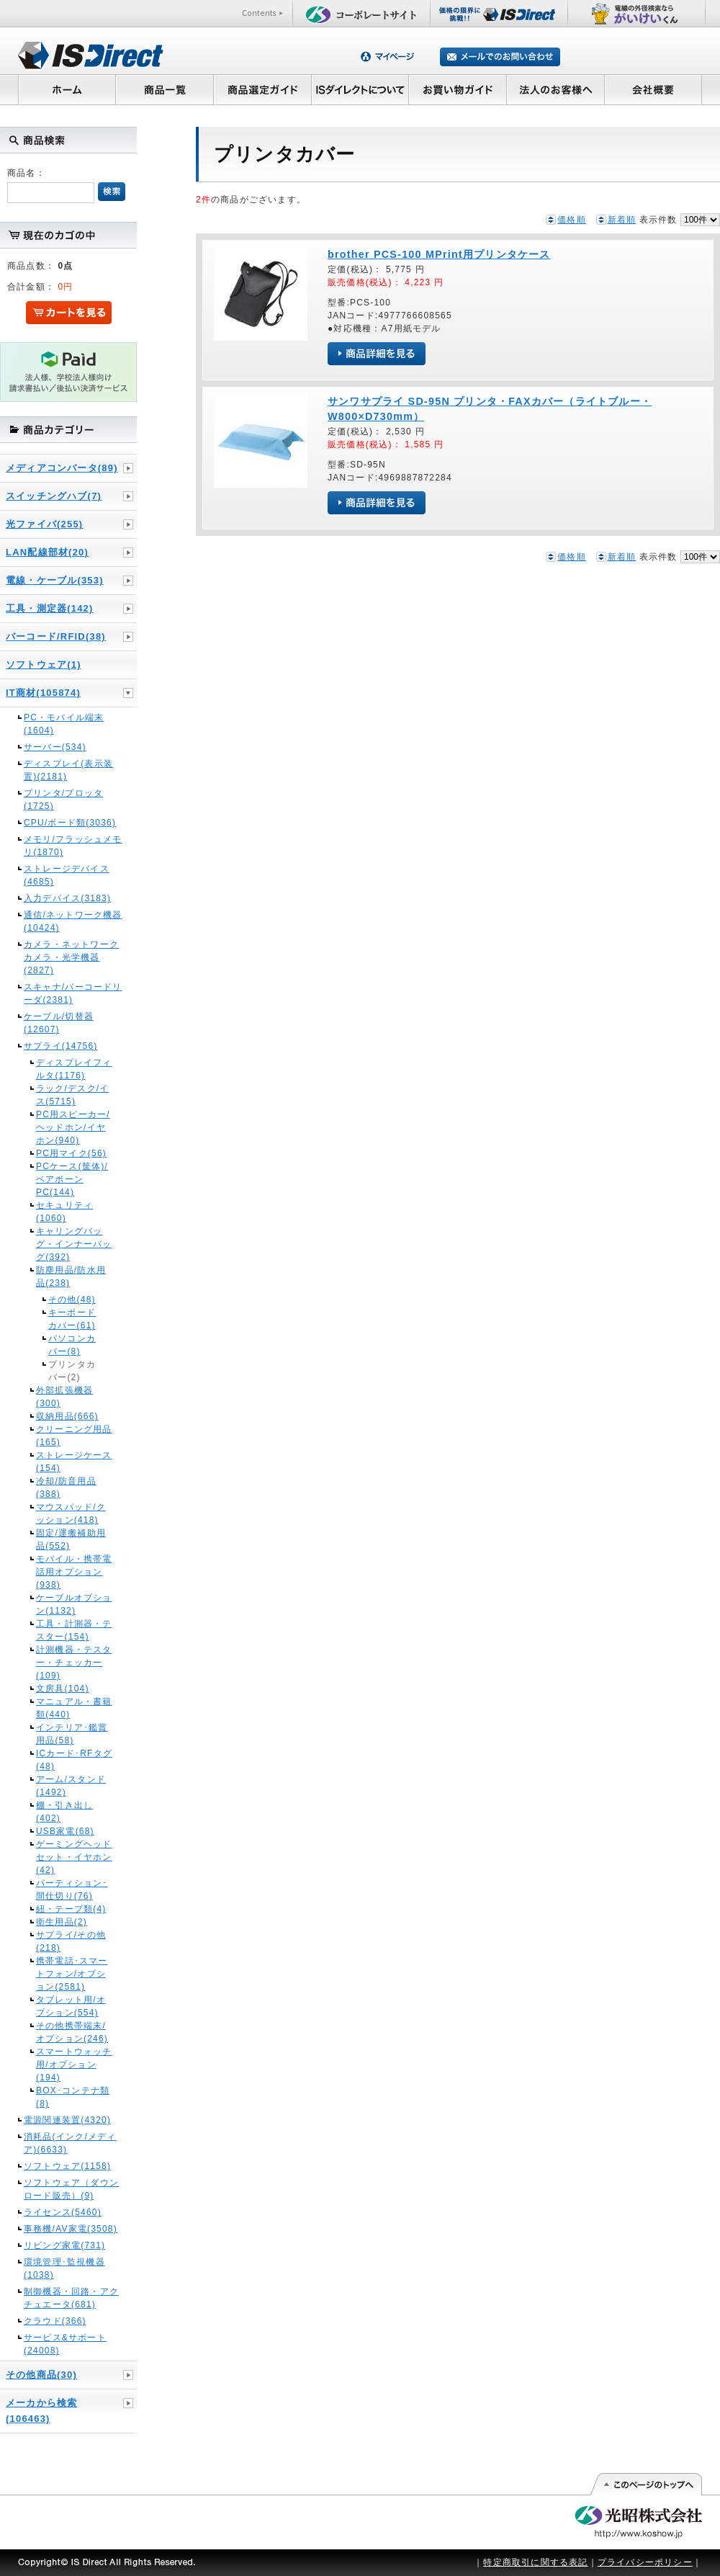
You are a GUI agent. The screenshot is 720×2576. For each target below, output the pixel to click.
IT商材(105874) (43, 692)
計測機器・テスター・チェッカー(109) (74, 1663)
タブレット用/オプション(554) (71, 2006)
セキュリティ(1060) (64, 1211)
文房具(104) (62, 1688)
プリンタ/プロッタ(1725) (63, 799)
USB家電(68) (65, 1831)
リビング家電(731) (64, 2245)
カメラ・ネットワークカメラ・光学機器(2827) (71, 957)
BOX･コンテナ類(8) (72, 2096)
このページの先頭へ (645, 2484)
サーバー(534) (55, 747)
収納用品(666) (67, 1416)
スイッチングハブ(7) (54, 496)
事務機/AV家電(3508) (70, 2229)
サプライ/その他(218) (71, 1941)
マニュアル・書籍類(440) (74, 1707)
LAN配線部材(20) (47, 552)
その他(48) (72, 1299)
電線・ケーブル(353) (55, 580)
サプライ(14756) (61, 1046)
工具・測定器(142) (50, 608)
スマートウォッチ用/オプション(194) (74, 2065)
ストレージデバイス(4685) (66, 875)
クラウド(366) (55, 2321)
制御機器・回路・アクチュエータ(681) (71, 2297)
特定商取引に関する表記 (535, 2562)
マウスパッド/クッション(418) (71, 1513)
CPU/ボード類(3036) (70, 823)
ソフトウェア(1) (43, 664)
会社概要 (653, 89)
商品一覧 (164, 89)
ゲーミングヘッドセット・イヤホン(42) (74, 1857)
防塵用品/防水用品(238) (71, 1276)
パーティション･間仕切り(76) (72, 1889)
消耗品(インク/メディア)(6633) (70, 2143)
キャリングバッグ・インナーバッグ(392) (74, 1244)
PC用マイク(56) (71, 1153)
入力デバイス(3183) (67, 898)
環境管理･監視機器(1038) (64, 2268)
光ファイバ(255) (44, 524)
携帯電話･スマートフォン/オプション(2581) (72, 1974)
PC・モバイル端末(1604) (64, 723)
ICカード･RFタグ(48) (74, 1759)
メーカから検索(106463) (41, 2410)
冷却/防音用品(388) (66, 1487)
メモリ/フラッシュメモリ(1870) (73, 845)
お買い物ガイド (458, 89)
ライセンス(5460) (63, 2212)
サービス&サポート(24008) (65, 2344)
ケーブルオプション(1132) (74, 1604)
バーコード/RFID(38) (56, 636)
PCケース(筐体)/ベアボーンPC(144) (72, 1179)
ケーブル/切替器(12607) (59, 1022)
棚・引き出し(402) (64, 1811)
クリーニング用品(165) (74, 1435)
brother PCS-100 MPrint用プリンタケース (439, 254)
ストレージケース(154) (74, 1461)
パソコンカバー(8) (72, 1344)
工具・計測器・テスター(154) (74, 1630)
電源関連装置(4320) (67, 2120)
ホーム (66, 89)
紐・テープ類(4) (71, 1909)
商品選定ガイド (262, 89)
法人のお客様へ (556, 89)
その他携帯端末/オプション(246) (72, 2032)
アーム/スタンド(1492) (71, 1785)
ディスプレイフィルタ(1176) (74, 1069)
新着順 (622, 220)
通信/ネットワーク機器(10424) (73, 921)
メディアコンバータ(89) (62, 467)
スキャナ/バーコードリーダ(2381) (73, 993)
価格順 (571, 220)
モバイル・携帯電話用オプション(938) (74, 1572)
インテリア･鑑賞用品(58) (72, 1733)
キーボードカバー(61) (72, 1319)
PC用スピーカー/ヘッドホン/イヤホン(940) (73, 1127)
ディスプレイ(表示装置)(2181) (68, 770)
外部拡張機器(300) (64, 1396)
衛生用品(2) (61, 1922)
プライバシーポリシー (645, 2562)
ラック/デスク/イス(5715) (72, 1094)
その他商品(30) (41, 2374)
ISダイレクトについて (360, 89)
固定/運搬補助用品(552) (71, 1539)
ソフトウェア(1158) (67, 2166)
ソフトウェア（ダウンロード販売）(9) (71, 2189)
